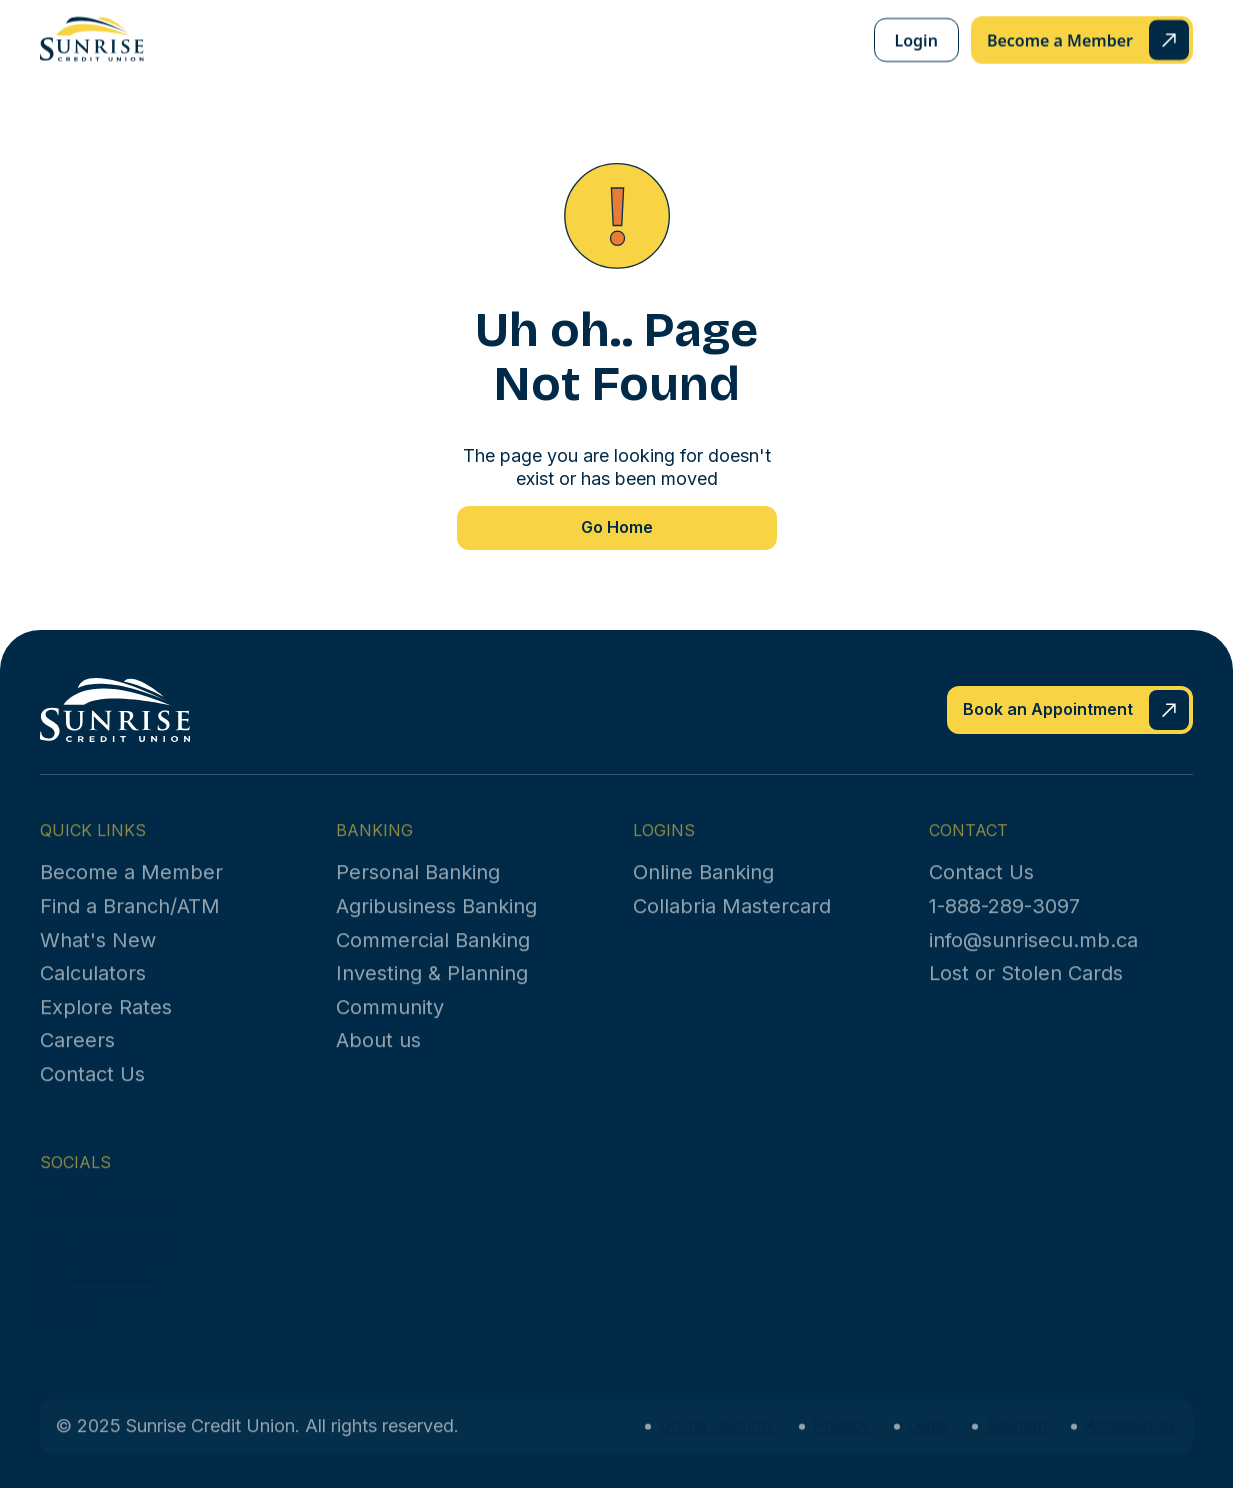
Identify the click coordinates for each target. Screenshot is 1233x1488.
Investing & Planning (432, 989)
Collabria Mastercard (732, 922)
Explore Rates (106, 1022)
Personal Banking (418, 888)
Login (916, 40)
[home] (92, 39)
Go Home (617, 527)
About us (378, 1056)
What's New (98, 955)
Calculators (93, 989)
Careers (77, 1056)
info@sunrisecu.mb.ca (1033, 955)
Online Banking (703, 888)
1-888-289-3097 (1004, 922)
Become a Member (131, 888)
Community (390, 1022)
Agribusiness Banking (436, 922)
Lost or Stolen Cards (1026, 989)
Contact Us (92, 1090)
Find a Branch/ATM (130, 922)
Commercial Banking (433, 955)
